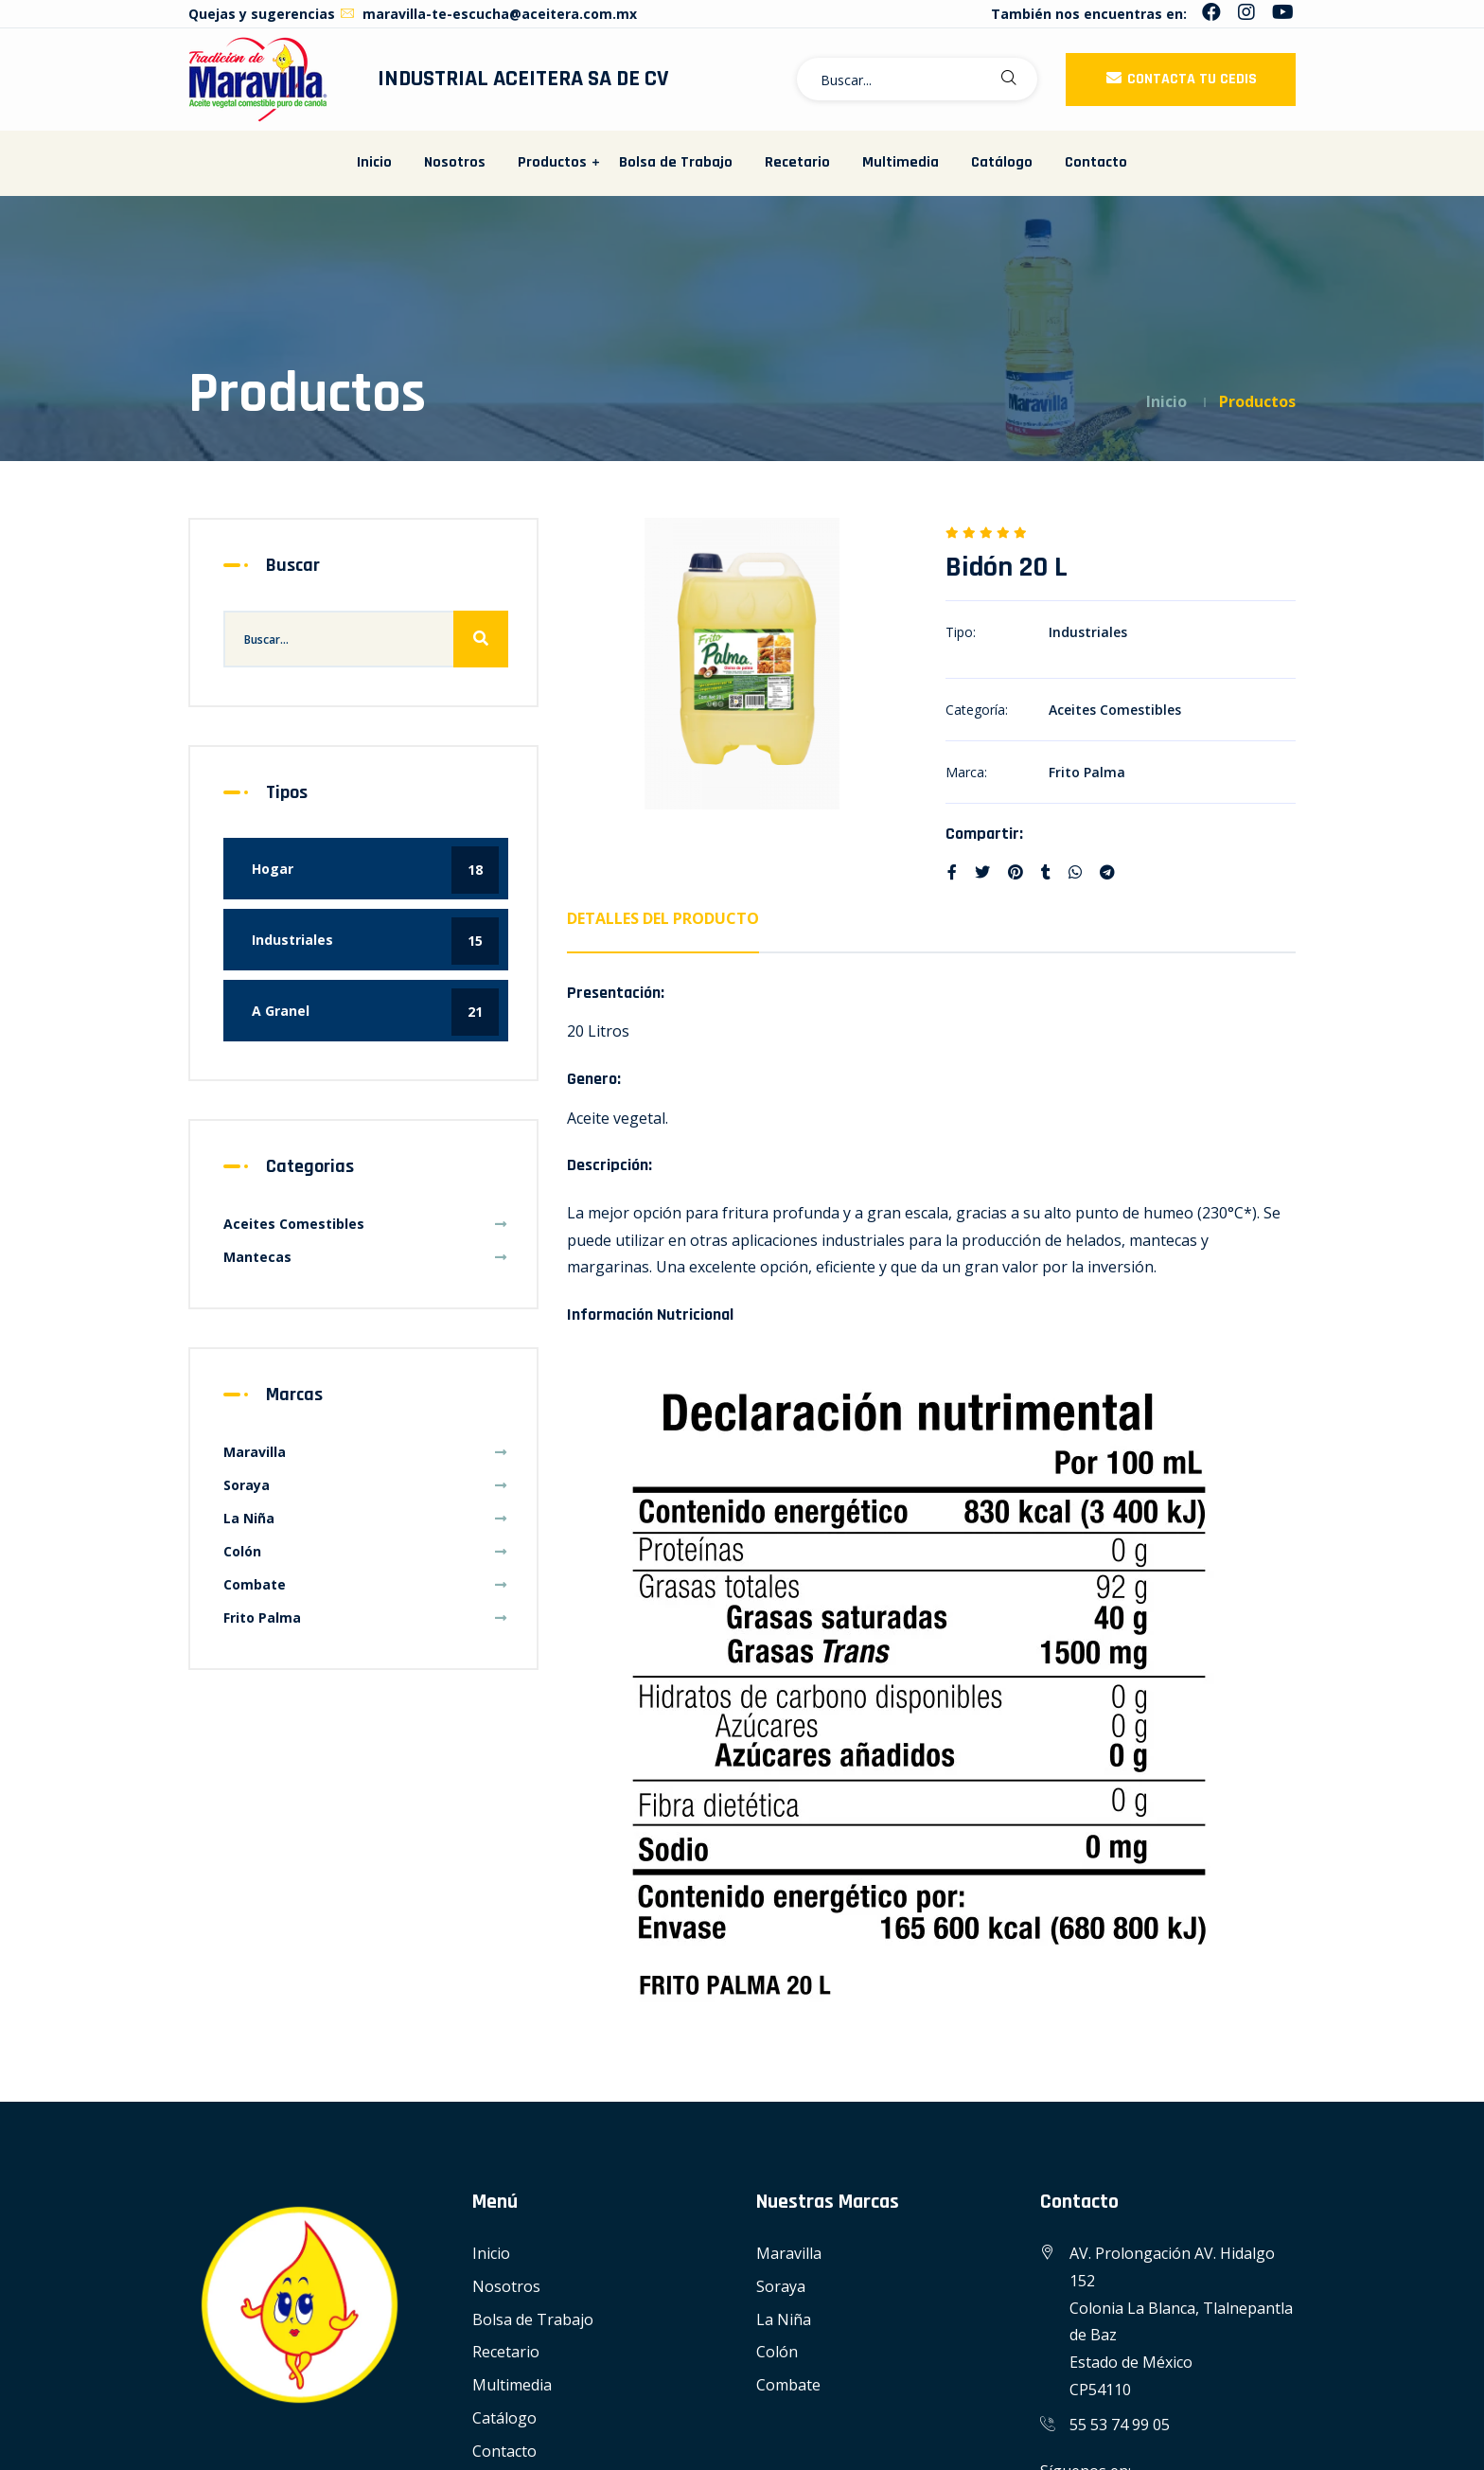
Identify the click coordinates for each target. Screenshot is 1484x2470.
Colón (365, 1551)
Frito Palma (1087, 772)
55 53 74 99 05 (1119, 2424)
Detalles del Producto (663, 918)
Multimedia (900, 162)
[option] (742, 663)
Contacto (1096, 162)
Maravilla (365, 1452)
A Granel (375, 1012)
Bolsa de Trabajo (676, 162)
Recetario (797, 162)
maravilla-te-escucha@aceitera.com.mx (488, 14)
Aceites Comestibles (1115, 710)
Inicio (374, 162)
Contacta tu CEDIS (1180, 79)
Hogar (375, 870)
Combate (365, 1584)
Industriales (1088, 632)
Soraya (365, 1485)
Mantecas (365, 1257)
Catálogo (1002, 162)
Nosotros (455, 162)
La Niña (365, 1518)
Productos (552, 162)
